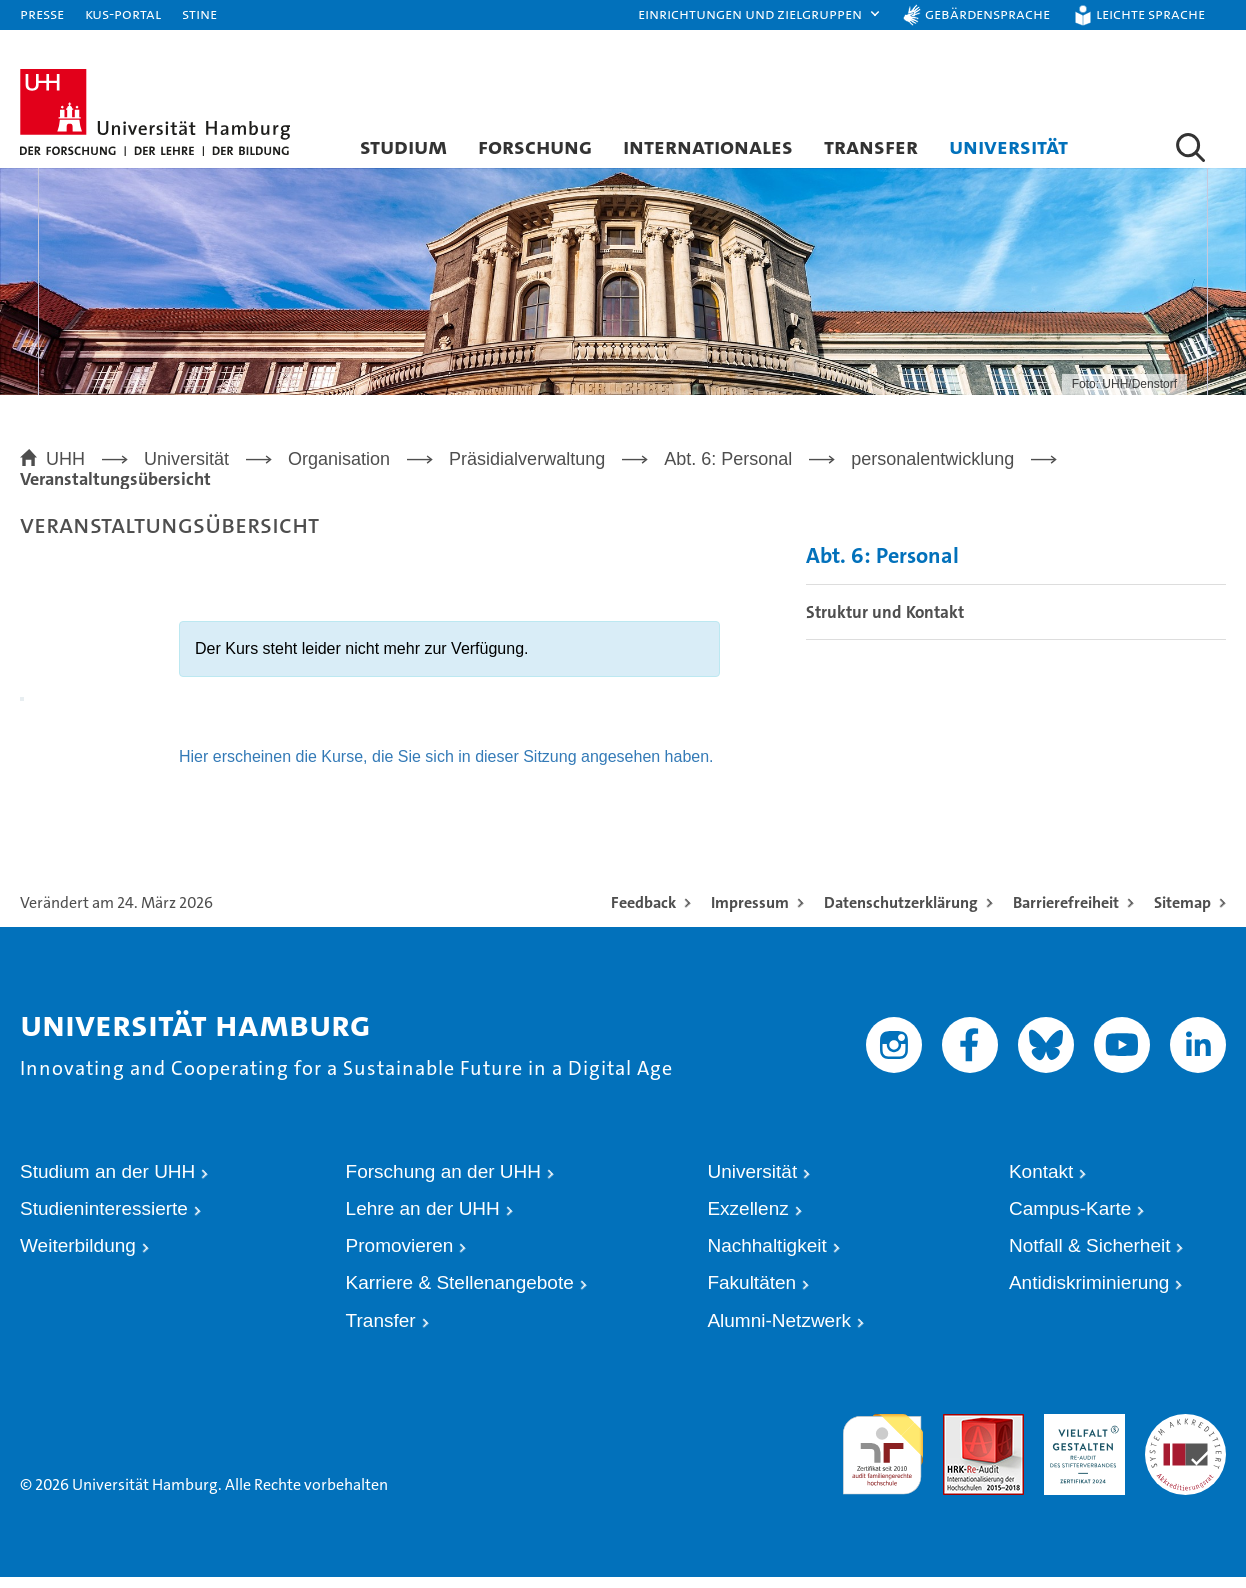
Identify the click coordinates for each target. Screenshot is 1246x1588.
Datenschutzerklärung (901, 913)
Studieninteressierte (104, 1219)
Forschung (535, 146)
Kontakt (1041, 1182)
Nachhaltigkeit (766, 1256)
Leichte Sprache (1150, 13)
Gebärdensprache (987, 13)
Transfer (871, 146)
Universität (1008, 146)
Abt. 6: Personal (882, 567)
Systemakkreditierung (1185, 1433)
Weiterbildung (78, 1256)
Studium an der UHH (107, 1182)
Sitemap (1182, 913)
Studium (403, 146)
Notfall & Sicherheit (1090, 1256)
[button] (760, 15)
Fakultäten (751, 1293)
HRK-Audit (1074, 1433)
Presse (42, 13)
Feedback (643, 913)
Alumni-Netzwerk (779, 1331)
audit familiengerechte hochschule (882, 1452)
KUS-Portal (123, 13)
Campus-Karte (1070, 1219)
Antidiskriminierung (1089, 1293)
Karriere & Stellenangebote (460, 1293)
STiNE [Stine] (199, 13)
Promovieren (400, 1256)
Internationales (708, 146)
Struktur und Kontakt (885, 623)
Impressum (750, 913)
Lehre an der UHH (423, 1219)
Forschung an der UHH (443, 1182)
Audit (958, 1433)
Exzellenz (747, 1219)
